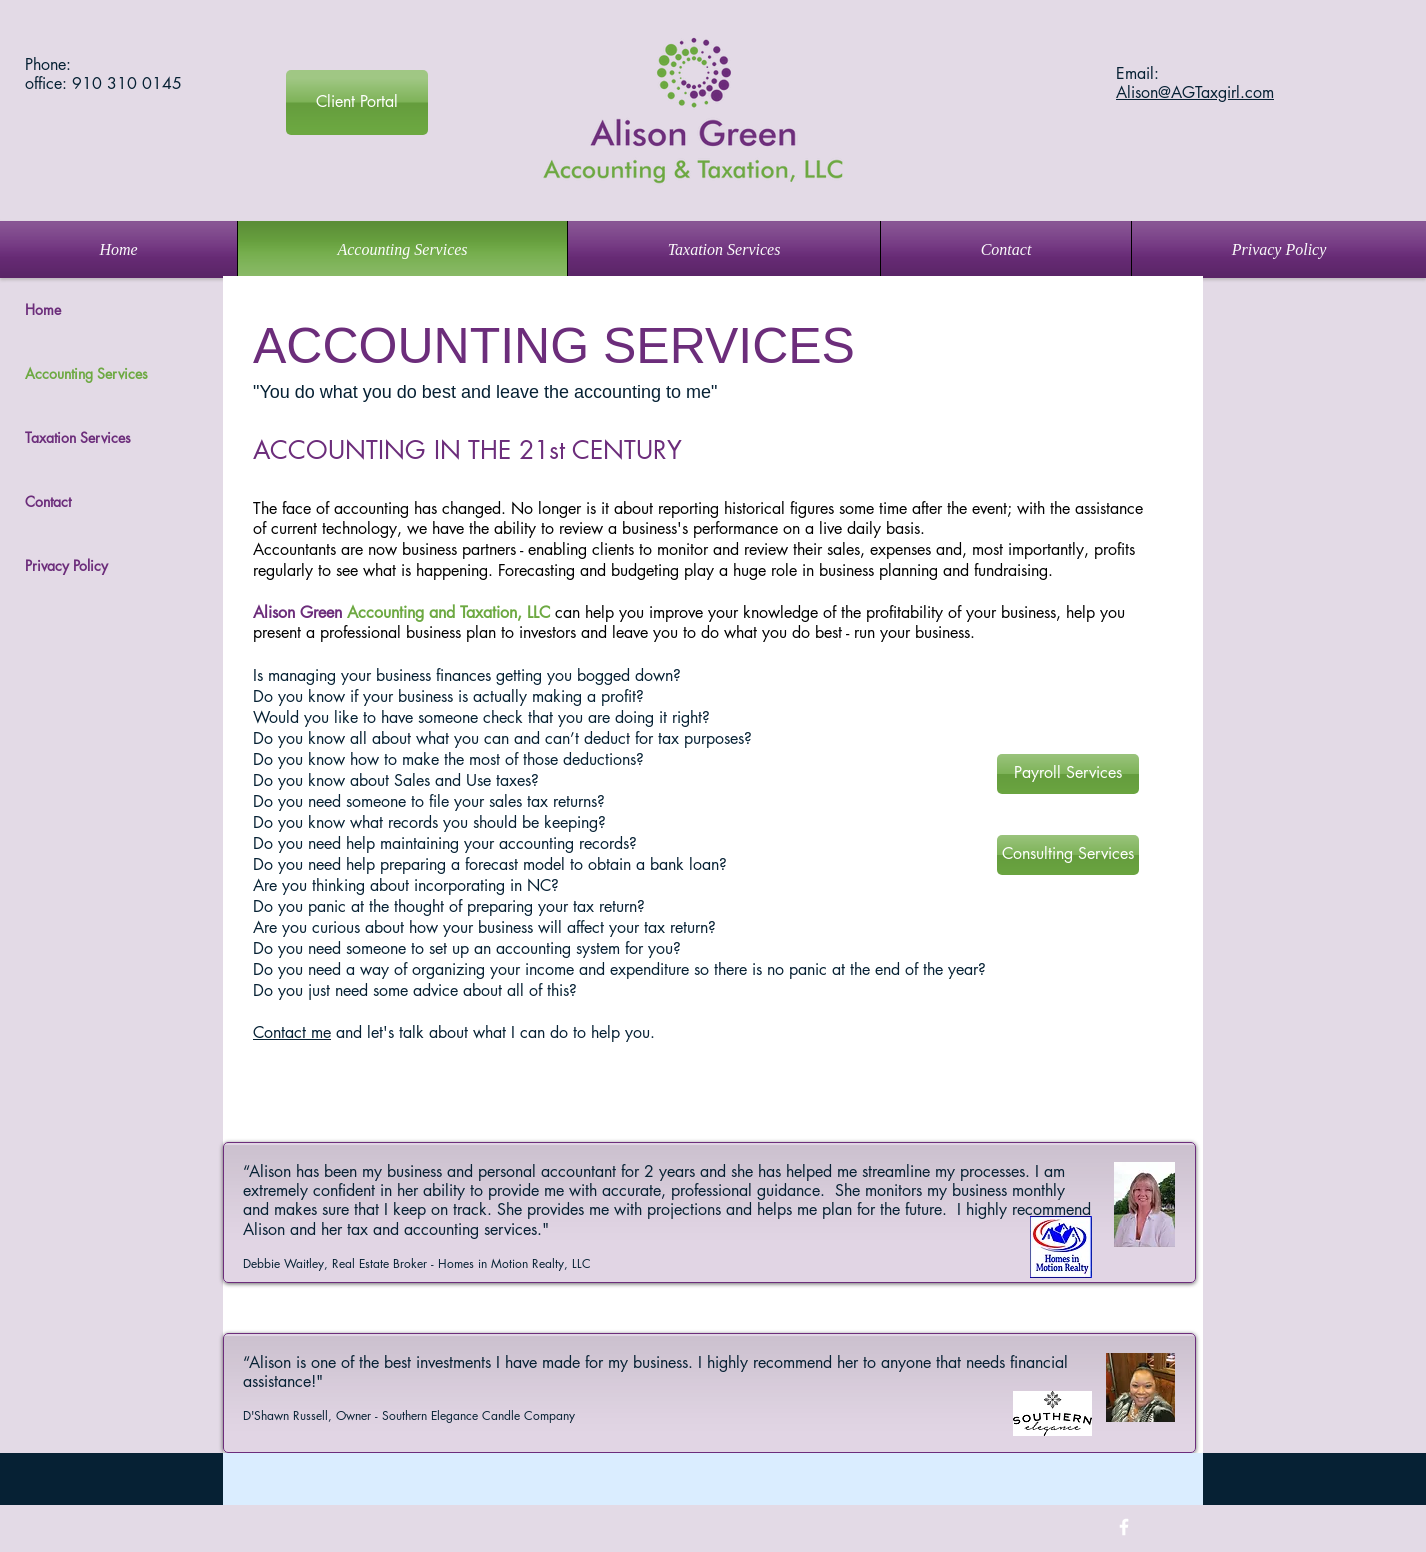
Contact (48, 501)
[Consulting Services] (1068, 855)
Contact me (292, 1032)
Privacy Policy (66, 565)
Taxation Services (78, 437)
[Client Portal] (357, 102)
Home (43, 309)
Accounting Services (86, 373)
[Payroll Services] (1068, 774)
